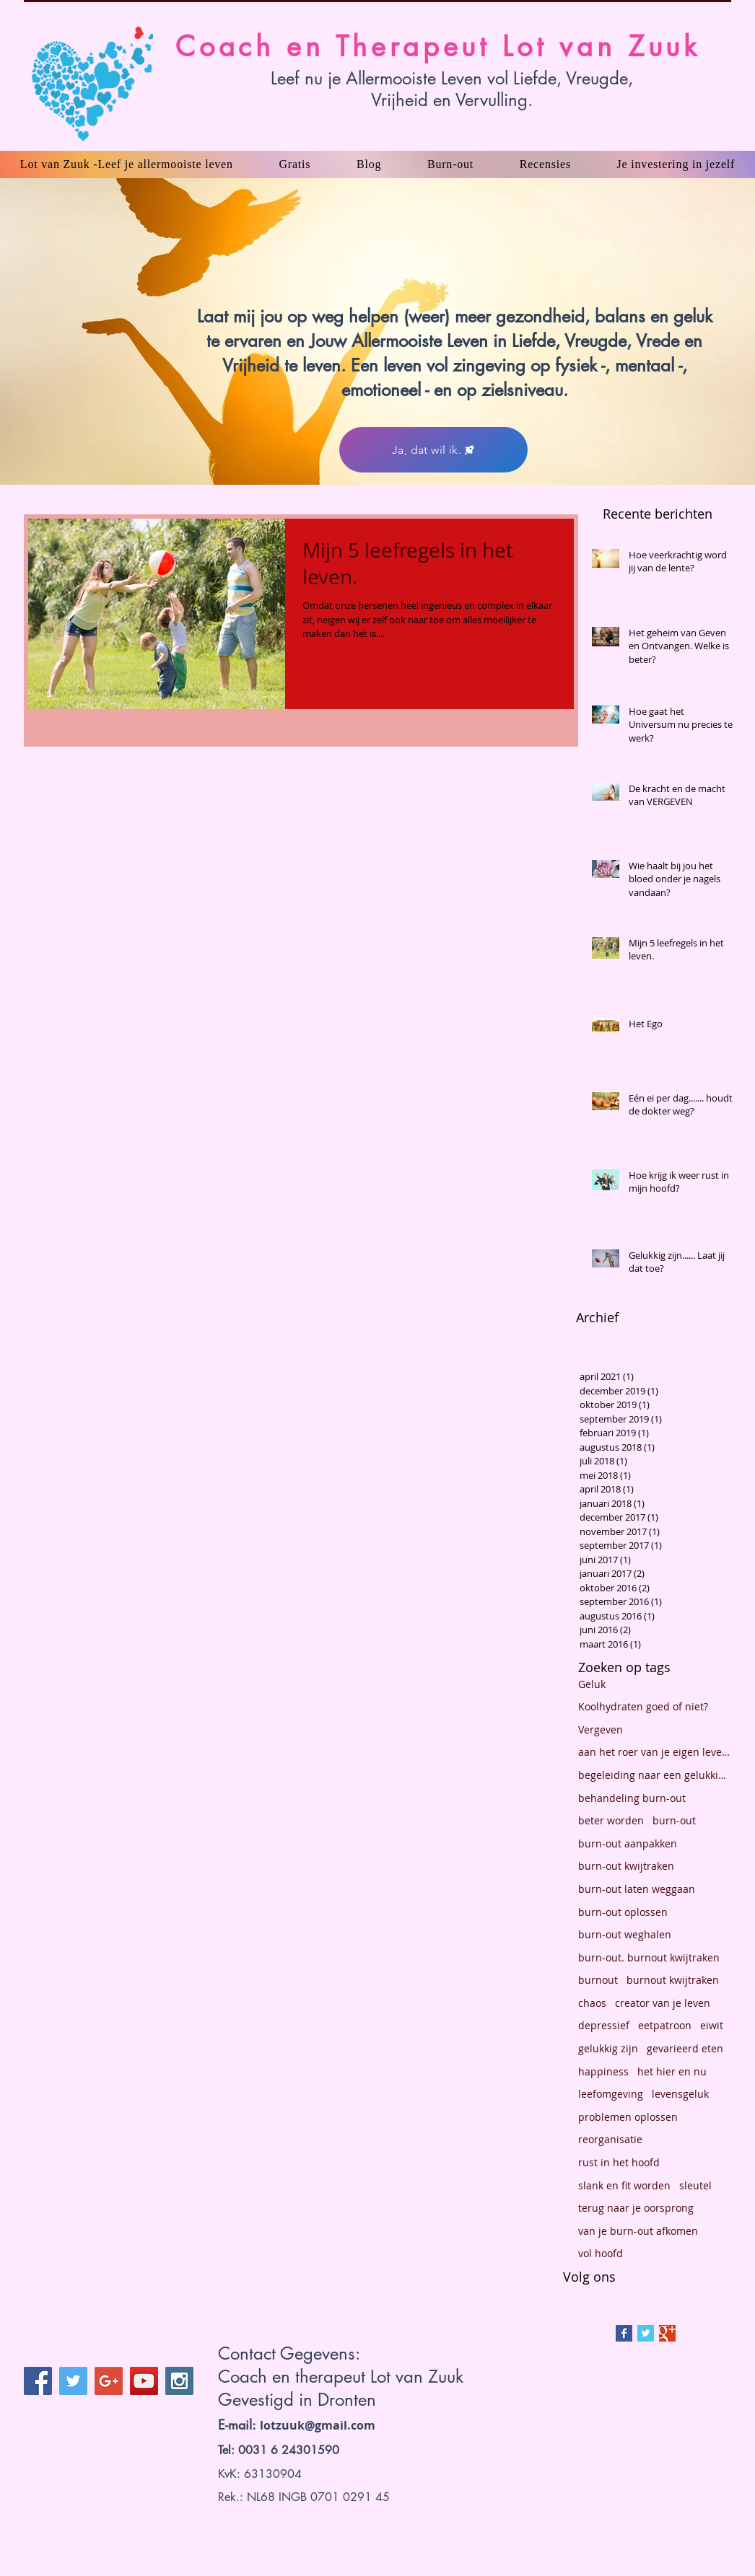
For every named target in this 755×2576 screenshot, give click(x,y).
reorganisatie (610, 2139)
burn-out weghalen (624, 1934)
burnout (598, 1980)
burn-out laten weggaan (636, 1889)
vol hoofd (600, 2253)
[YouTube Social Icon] (144, 2381)
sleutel (695, 2185)
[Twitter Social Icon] (73, 2381)
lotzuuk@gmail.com (317, 2425)
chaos (592, 2003)
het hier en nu (672, 2071)
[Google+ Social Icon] (109, 2381)
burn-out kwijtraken (626, 1866)
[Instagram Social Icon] (179, 2381)
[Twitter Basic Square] (645, 2333)
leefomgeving (610, 2094)
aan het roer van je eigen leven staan (654, 1752)
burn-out (674, 1820)
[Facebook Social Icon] (38, 2381)
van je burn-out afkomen (638, 2231)
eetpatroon (664, 2025)
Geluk (592, 1684)
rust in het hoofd (619, 2162)
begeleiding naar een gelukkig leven (654, 1775)
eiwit (711, 2025)
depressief (603, 2025)
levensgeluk (680, 2094)
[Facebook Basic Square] (624, 2333)
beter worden (611, 1820)
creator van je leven (662, 2003)
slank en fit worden (624, 2185)
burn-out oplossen (623, 1912)
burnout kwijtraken (673, 1980)
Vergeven (600, 1729)
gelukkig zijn (608, 2048)
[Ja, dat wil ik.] (433, 449)
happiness (603, 2071)
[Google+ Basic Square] (667, 2333)
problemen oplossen (628, 2117)
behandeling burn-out (632, 1798)
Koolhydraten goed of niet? (643, 1706)
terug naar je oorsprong (636, 2208)
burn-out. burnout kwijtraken (649, 1957)
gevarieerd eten (685, 2048)
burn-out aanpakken (627, 1843)
